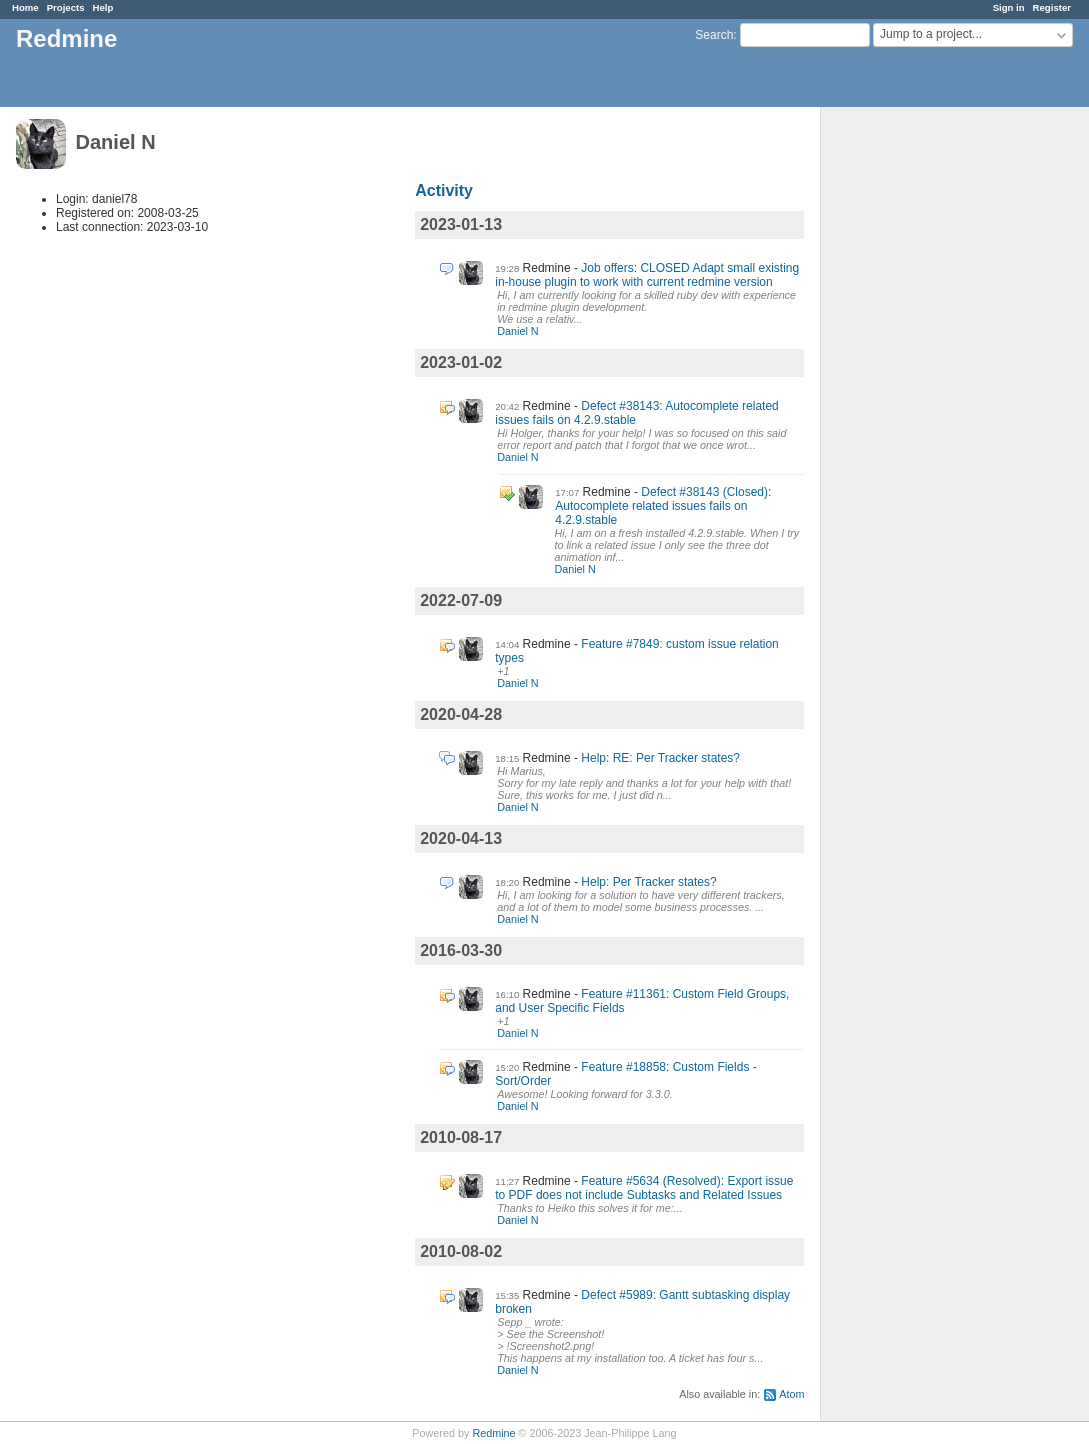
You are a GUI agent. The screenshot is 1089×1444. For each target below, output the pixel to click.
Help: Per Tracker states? (648, 882)
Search (714, 35)
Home (25, 7)
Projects (66, 7)
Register (1052, 7)
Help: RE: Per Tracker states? (660, 758)
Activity (444, 190)
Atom (791, 1394)
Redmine (493, 1433)
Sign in (1009, 7)
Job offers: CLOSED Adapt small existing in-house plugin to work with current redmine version (647, 275)
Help (103, 7)
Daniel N (517, 331)
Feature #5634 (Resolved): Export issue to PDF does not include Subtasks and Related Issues (644, 1188)
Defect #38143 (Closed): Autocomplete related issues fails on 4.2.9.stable (663, 506)
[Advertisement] (921, 421)
